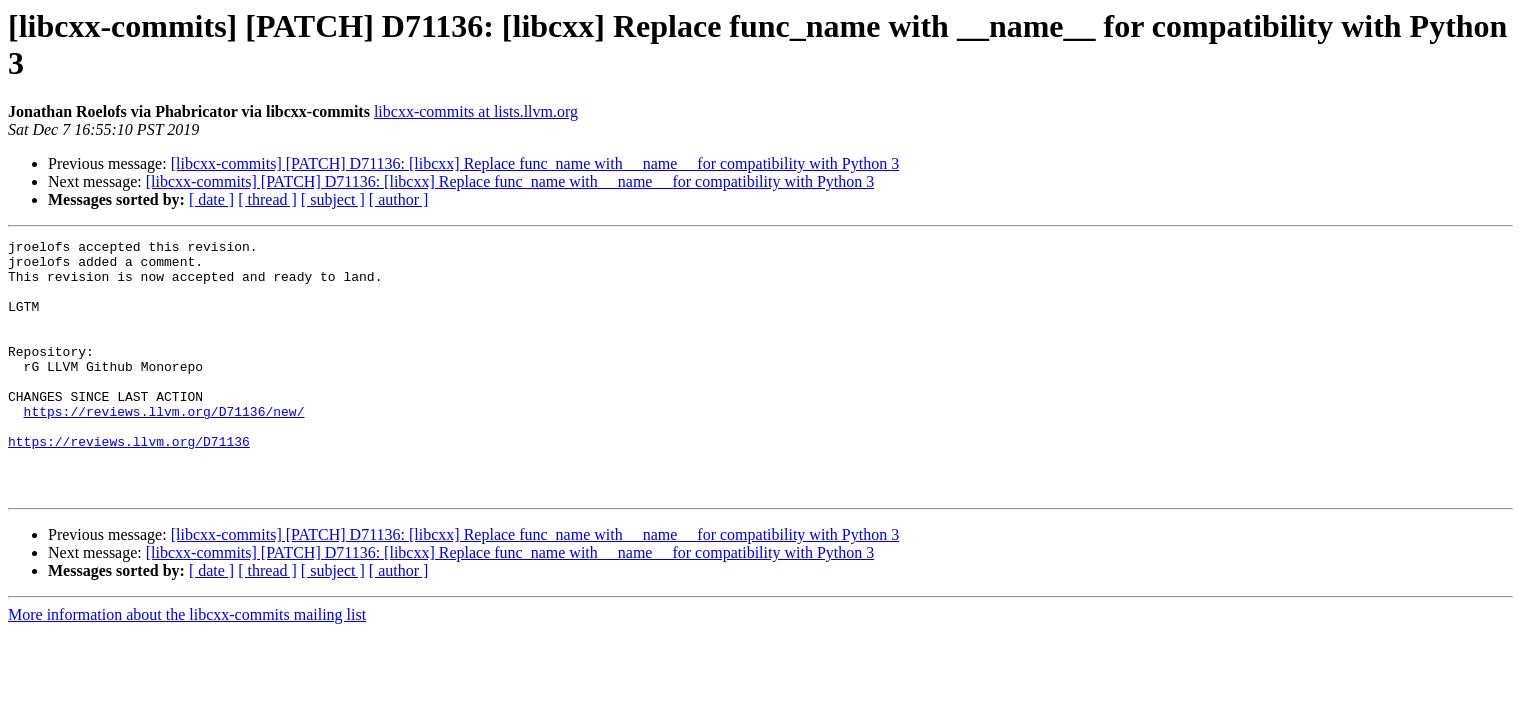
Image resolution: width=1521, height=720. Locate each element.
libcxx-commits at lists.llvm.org (476, 111)
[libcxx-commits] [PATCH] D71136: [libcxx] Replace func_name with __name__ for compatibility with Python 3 (535, 163)
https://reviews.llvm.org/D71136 (129, 483)
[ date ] (211, 199)
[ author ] (399, 199)
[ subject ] (333, 199)
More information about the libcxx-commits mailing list (187, 665)
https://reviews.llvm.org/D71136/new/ (164, 447)
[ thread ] (267, 199)
